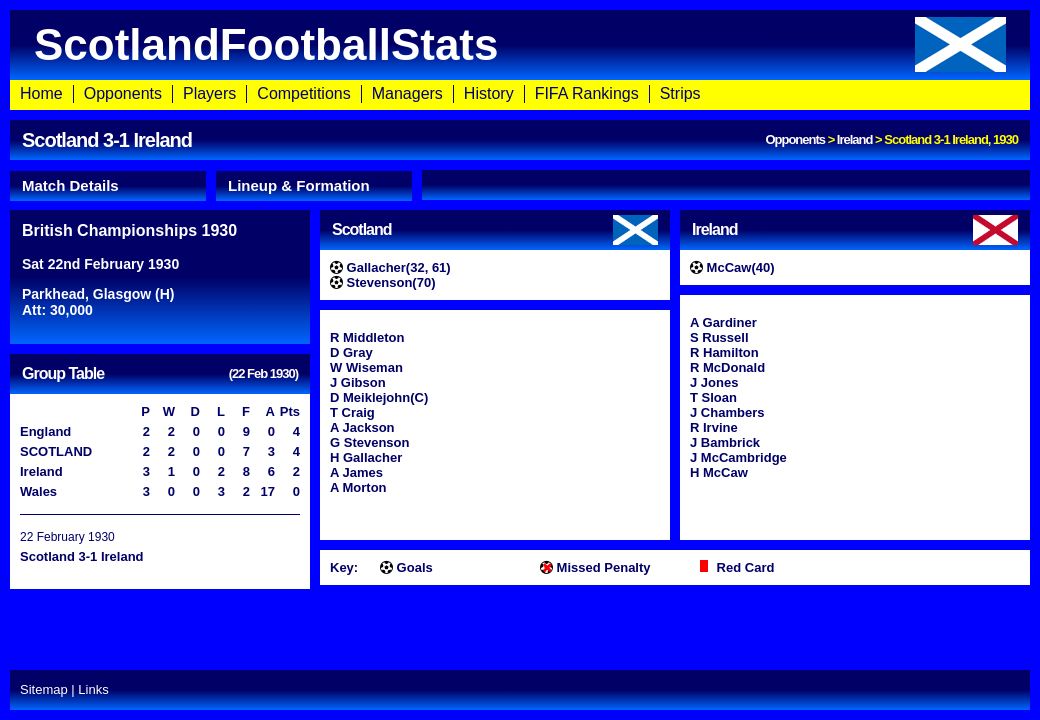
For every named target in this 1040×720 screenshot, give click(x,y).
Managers (407, 93)
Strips (680, 93)
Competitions (303, 93)
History (489, 93)
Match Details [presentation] (70, 185)
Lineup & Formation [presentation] (299, 185)
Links (93, 689)
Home (41, 93)
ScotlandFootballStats (520, 44)
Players (209, 93)
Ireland (855, 139)
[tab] (108, 186)
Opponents (123, 93)
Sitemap (44, 689)
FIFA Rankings (587, 93)
